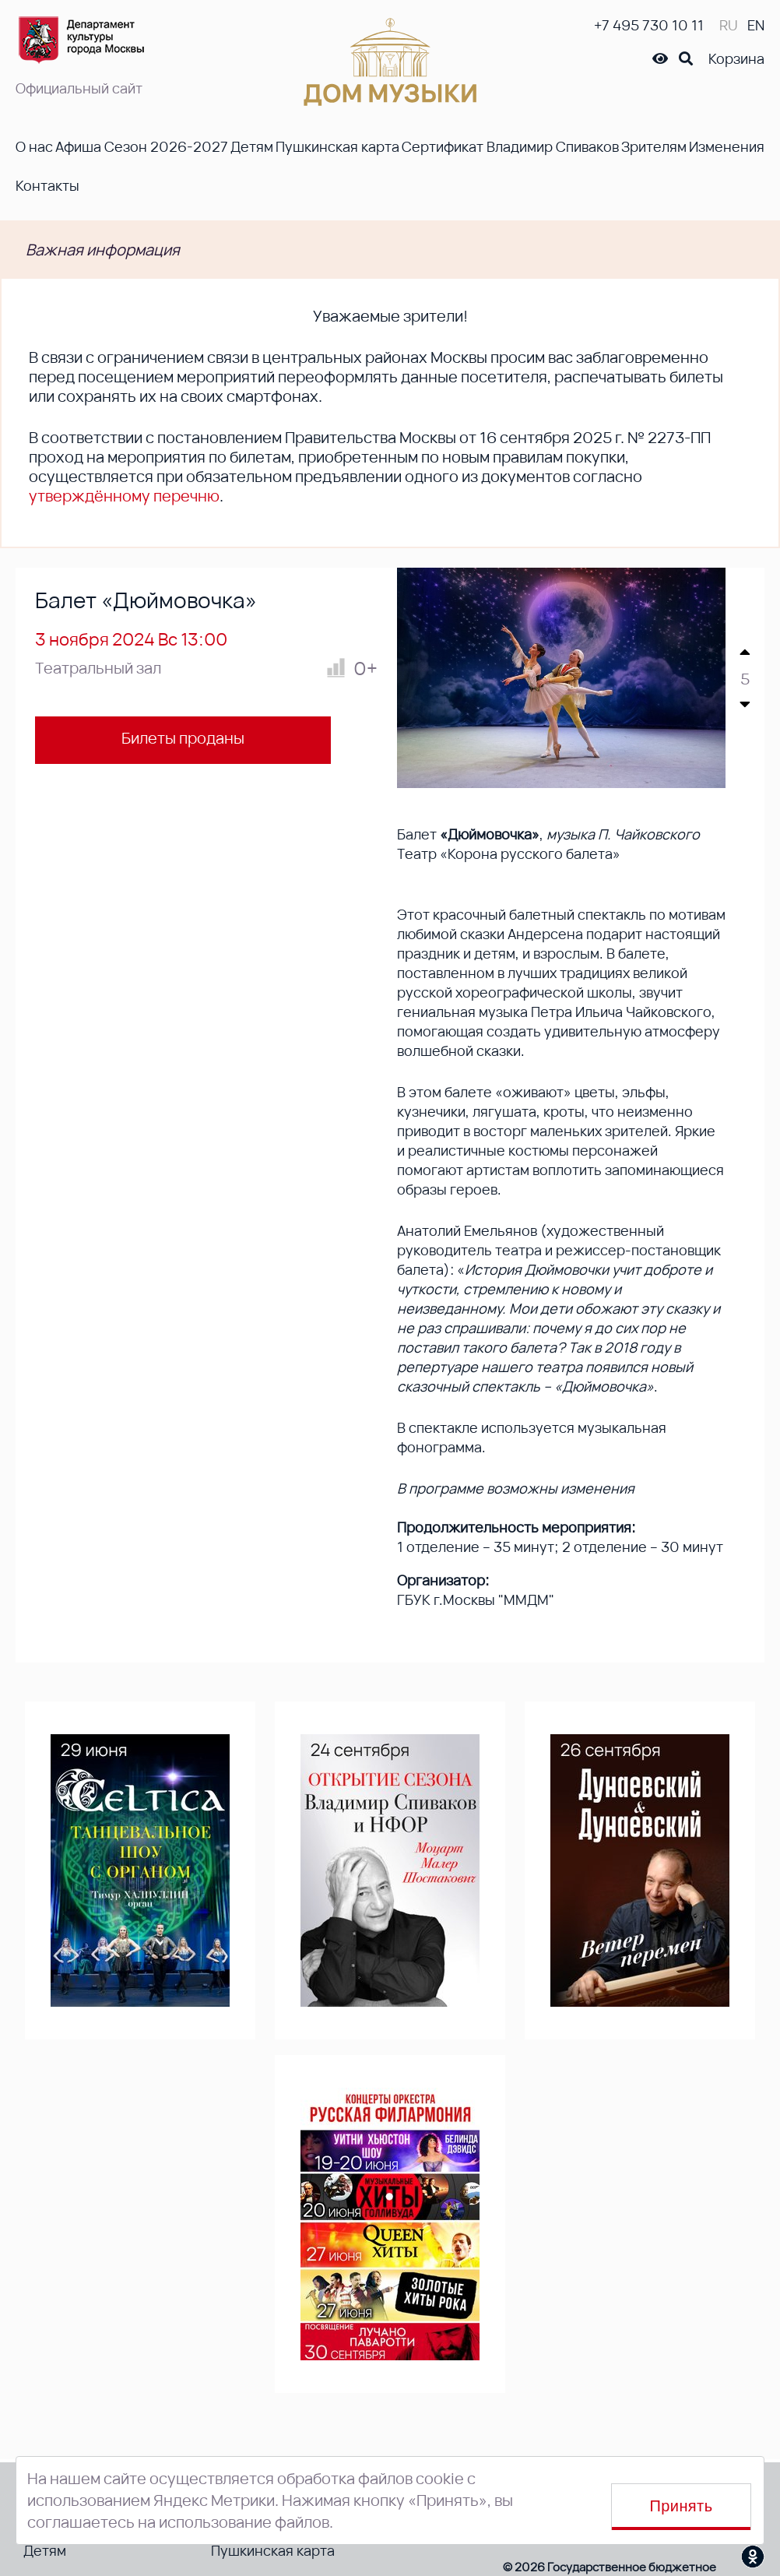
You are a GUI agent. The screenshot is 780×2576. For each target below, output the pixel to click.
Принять (681, 2505)
